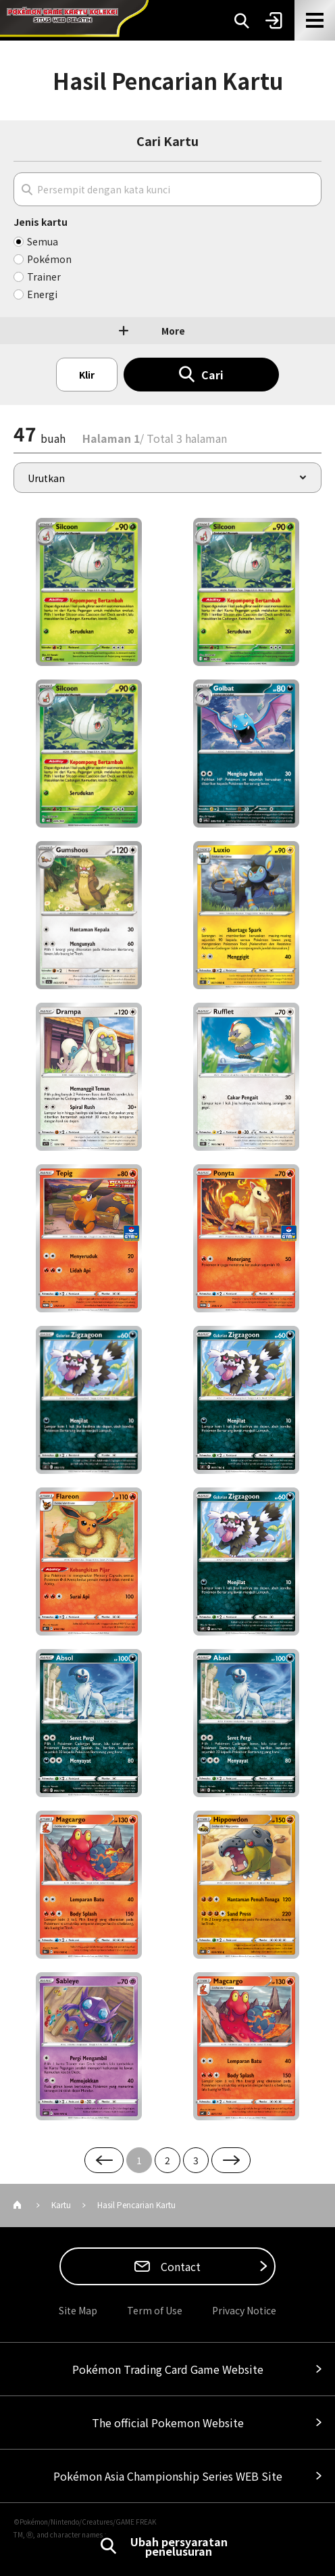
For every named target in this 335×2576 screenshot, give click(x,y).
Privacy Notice (244, 2310)
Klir (87, 374)
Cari (212, 374)
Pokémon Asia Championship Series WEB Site (167, 2476)
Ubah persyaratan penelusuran (179, 2546)
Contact (179, 2266)
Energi (42, 294)
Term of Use (154, 2310)
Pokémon (49, 259)
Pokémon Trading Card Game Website (167, 2369)
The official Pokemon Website (168, 2422)
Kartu (61, 2204)
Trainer (44, 276)
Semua (42, 241)
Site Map (78, 2310)
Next (231, 2160)
